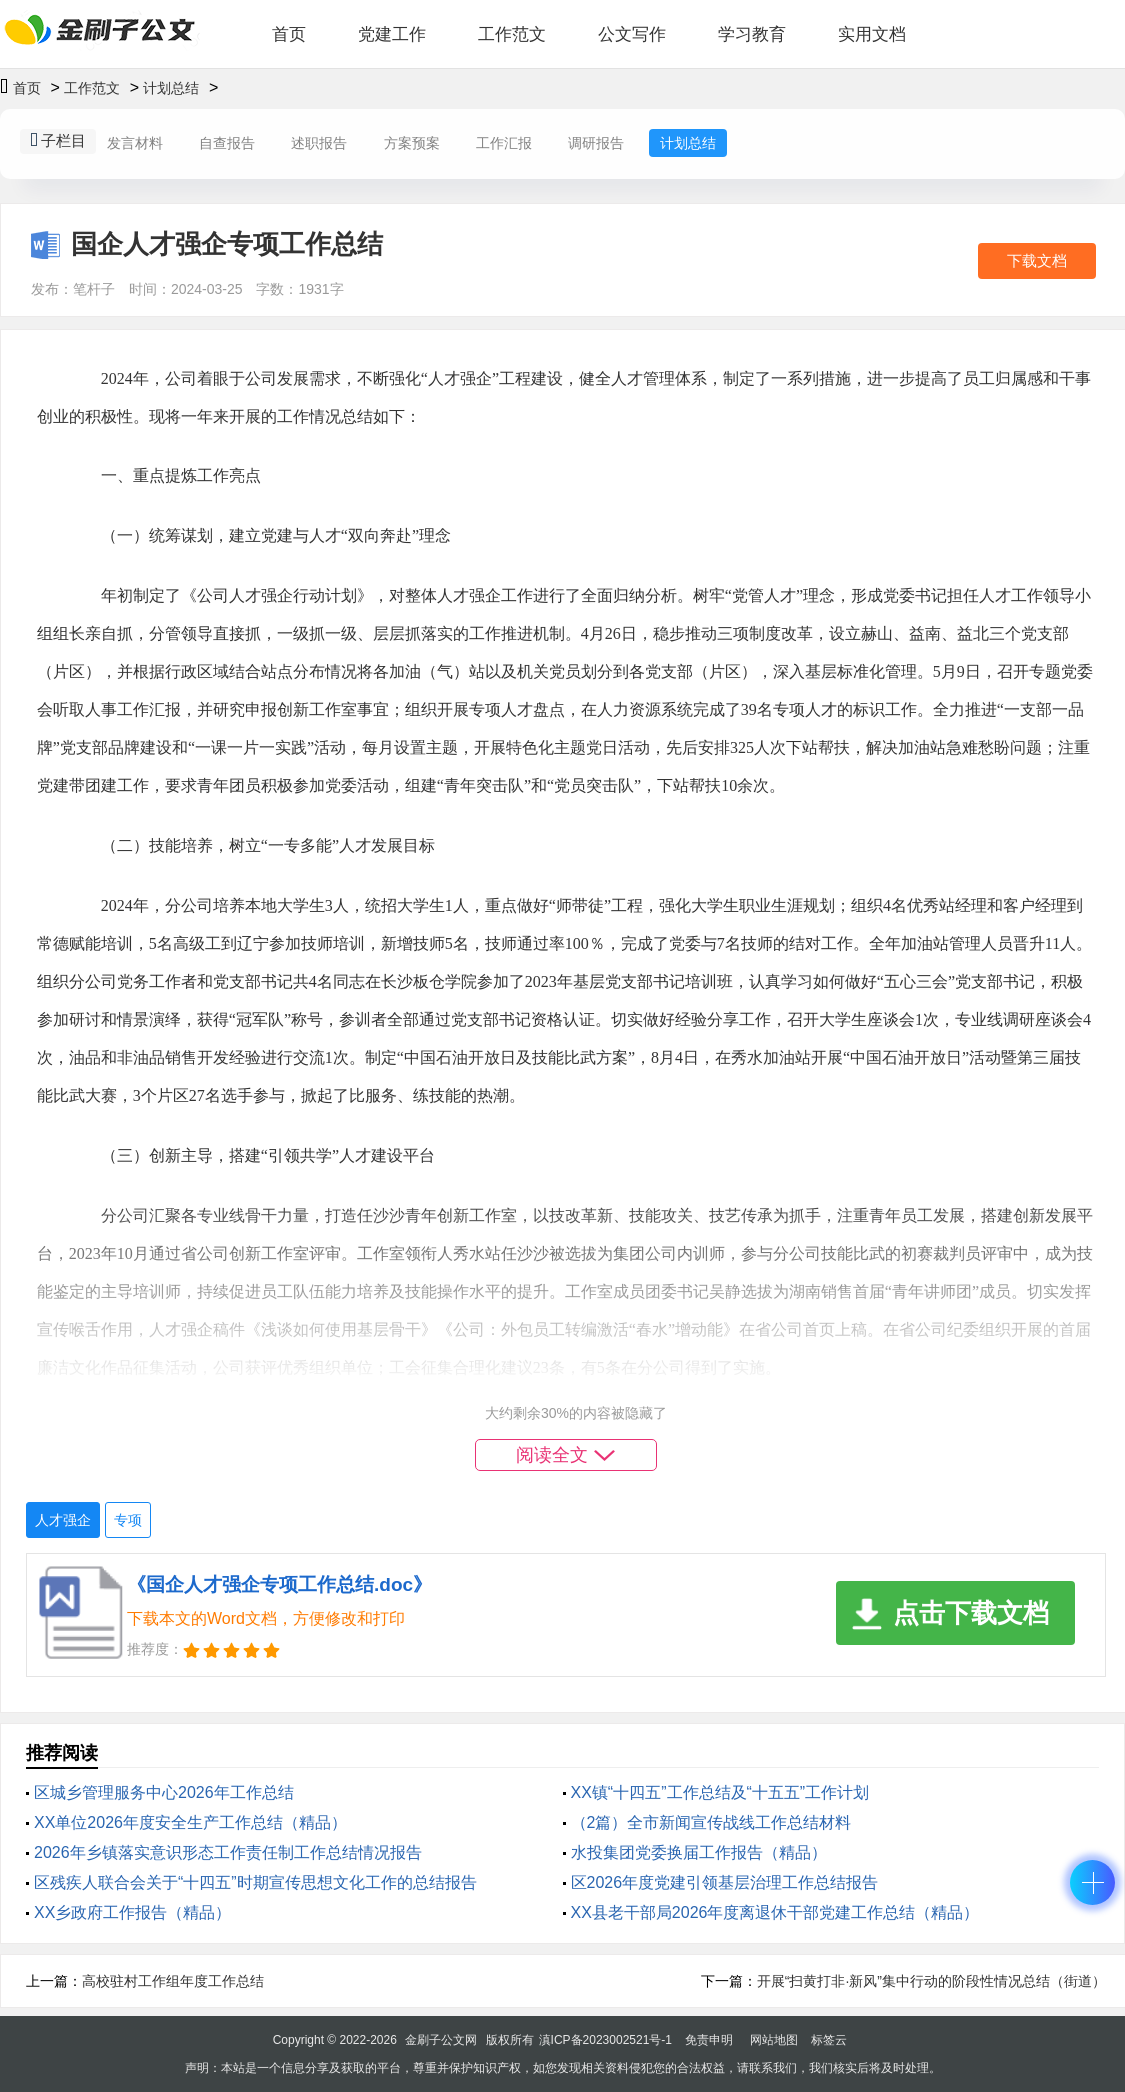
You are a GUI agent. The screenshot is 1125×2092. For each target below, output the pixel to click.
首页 (289, 34)
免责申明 (709, 2040)
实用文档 (872, 34)
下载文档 (1037, 260)
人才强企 (63, 1520)
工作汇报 (504, 143)
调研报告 (596, 143)
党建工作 (392, 34)
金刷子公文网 (441, 2040)
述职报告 (319, 143)
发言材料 (135, 143)
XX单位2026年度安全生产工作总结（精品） (190, 1822)
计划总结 (171, 88)
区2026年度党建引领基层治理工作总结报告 (725, 1882)
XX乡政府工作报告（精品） (132, 1912)
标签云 (829, 2040)
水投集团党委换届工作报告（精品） (699, 1852)
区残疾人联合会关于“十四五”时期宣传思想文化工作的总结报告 (255, 1882)
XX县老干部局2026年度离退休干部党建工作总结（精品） (775, 1912)
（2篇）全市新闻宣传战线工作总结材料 (711, 1822)
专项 (128, 1520)
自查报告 (227, 143)
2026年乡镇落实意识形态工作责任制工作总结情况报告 (228, 1852)
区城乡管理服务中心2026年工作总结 (164, 1792)
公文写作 (632, 34)
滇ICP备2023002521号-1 (605, 2040)
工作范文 (512, 34)
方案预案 (412, 143)
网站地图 (774, 2040)
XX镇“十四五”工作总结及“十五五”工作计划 (720, 1792)
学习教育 (752, 34)
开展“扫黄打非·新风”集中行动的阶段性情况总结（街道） (931, 1981)
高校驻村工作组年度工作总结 (173, 1981)
